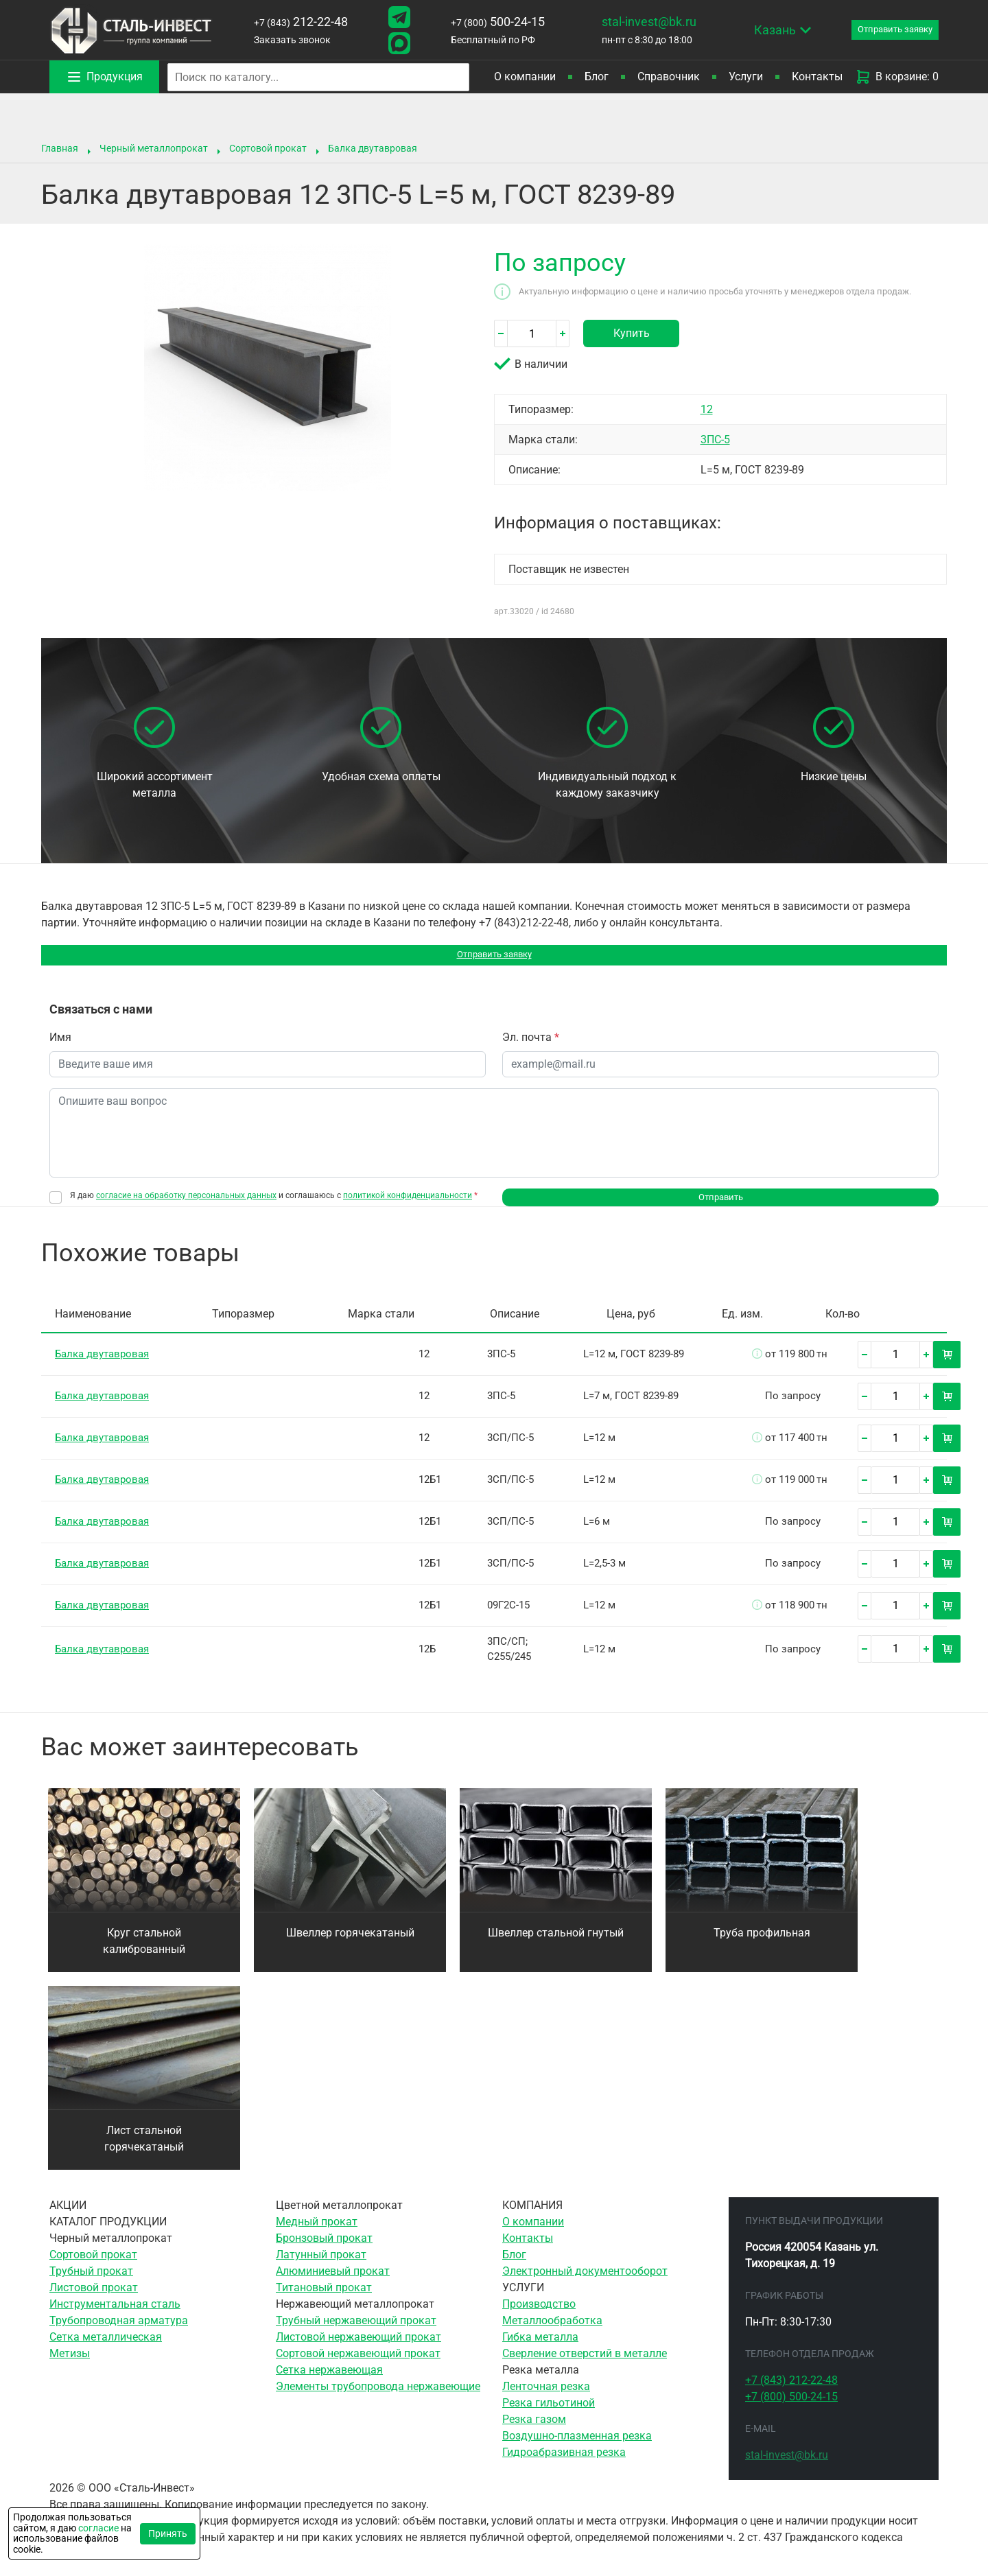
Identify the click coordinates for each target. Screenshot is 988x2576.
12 (707, 409)
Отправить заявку (494, 958)
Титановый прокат (324, 2301)
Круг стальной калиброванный (144, 1954)
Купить (631, 333)
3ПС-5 (715, 439)
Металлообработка (552, 2334)
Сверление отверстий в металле (584, 2367)
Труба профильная (762, 1946)
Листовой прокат (93, 2301)
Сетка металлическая (105, 2350)
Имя (60, 1044)
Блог (597, 76)
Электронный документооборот (585, 2284)
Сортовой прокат (268, 148)
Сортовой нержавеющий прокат (358, 2367)
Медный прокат (316, 2235)
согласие (98, 2527)
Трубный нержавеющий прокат (356, 2334)
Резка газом (534, 2432)
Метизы (69, 2367)
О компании (525, 76)
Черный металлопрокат (153, 148)
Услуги (746, 76)
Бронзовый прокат (324, 2251)
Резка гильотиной (548, 2416)
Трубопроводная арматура (118, 2334)
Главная (59, 148)
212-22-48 (297, 21)
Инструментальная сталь (114, 2317)
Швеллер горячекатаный (350, 1946)
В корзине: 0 (897, 77)
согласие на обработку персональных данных (186, 1202)
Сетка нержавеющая (329, 2383)
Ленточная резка (546, 2400)
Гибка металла (540, 2350)
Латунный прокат (321, 2268)
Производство (539, 2317)
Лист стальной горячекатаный (144, 2152)
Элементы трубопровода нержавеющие (378, 2400)
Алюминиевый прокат (333, 2284)
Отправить (721, 1207)
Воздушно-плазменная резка (577, 2449)
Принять (167, 2533)
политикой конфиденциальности (407, 1202)
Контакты (817, 76)
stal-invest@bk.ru (632, 21)
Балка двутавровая (372, 148)
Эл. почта (530, 1044)
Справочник (668, 76)
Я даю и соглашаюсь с (274, 1202)
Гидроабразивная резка (564, 2465)
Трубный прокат (91, 2284)
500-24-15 (485, 21)
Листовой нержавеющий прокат (358, 2350)
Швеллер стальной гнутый (556, 1946)
